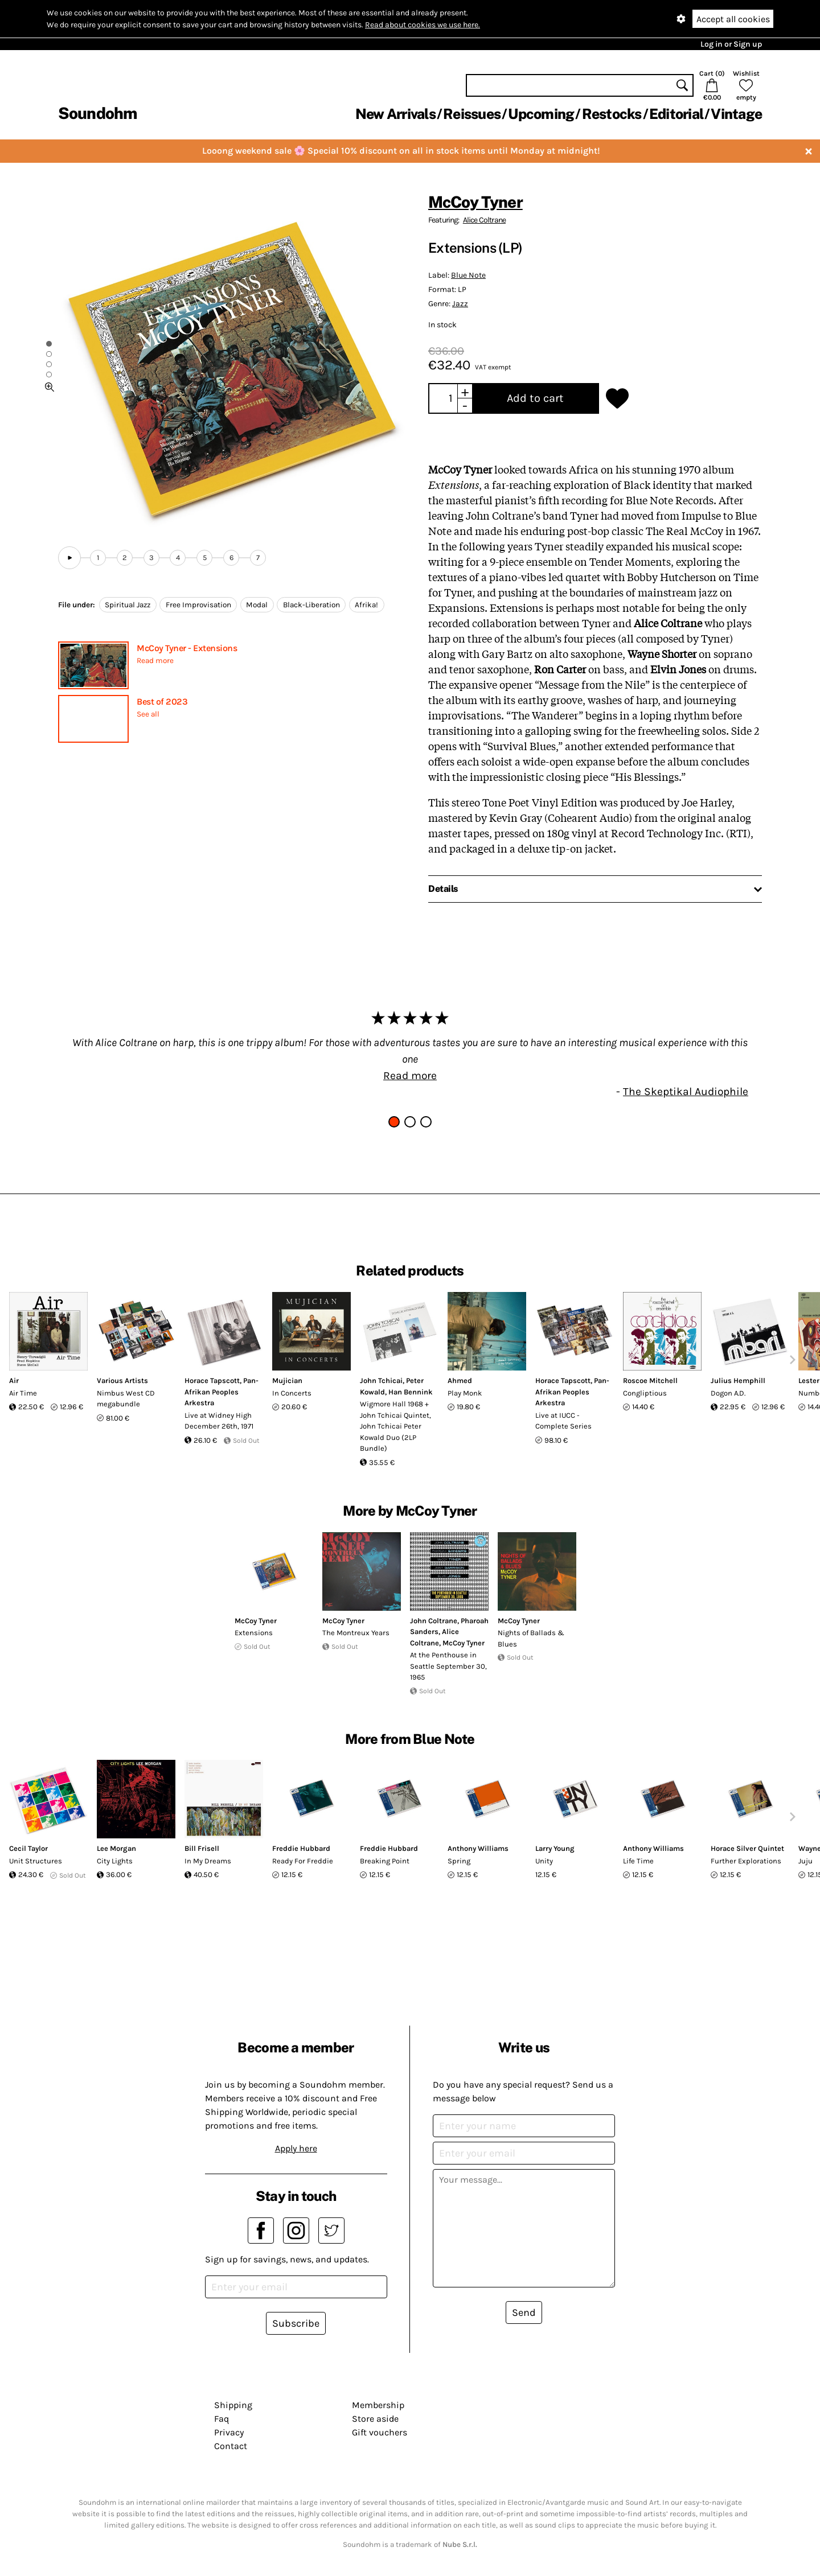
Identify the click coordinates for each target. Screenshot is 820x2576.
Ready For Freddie (302, 1861)
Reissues (472, 113)
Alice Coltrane (484, 220)
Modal (257, 604)
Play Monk (465, 1393)
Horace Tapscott (212, 1380)
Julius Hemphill (738, 1380)
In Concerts (291, 1393)
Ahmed (460, 1380)
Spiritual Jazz (127, 604)
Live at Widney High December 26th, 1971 (218, 1421)
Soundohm (97, 113)
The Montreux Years (356, 1632)
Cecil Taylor (28, 1848)
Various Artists (122, 1380)
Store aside (375, 2418)
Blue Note (468, 275)
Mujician (287, 1380)
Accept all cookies (733, 19)
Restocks (612, 113)
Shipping (233, 2405)
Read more (155, 660)
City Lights (115, 1861)
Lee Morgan (116, 1848)
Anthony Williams (478, 1848)
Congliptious (645, 1393)
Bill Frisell (201, 1848)
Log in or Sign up (731, 44)
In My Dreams (207, 1861)
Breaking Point (384, 1861)
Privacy (229, 2432)
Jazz (460, 303)
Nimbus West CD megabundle (126, 1399)
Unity (544, 1861)
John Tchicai (381, 1380)
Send (524, 2312)
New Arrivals (395, 113)
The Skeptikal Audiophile (685, 1091)
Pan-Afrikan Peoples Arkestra (221, 1391)
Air (14, 1380)
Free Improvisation (198, 604)
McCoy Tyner (475, 201)
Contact (230, 2446)
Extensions (254, 1632)
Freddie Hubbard (301, 1848)
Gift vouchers (379, 2432)
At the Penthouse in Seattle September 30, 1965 (448, 1666)
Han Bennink (410, 1392)
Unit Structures (35, 1861)
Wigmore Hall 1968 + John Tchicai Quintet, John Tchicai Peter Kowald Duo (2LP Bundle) (395, 1426)
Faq (221, 2418)
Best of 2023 (162, 701)
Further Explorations (746, 1861)
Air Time (23, 1393)
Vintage (736, 113)
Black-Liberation (311, 604)
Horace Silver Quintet (747, 1848)
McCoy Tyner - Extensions (187, 648)
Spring (459, 1861)
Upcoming (541, 113)
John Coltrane (433, 1620)
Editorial (676, 113)
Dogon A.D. (728, 1393)
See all (148, 714)
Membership (378, 2405)
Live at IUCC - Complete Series (563, 1421)
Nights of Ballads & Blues (531, 1638)
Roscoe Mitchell (650, 1380)
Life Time (638, 1861)
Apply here (296, 2148)
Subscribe (295, 2323)
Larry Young (555, 1848)
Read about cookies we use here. (422, 25)
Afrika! (366, 604)
